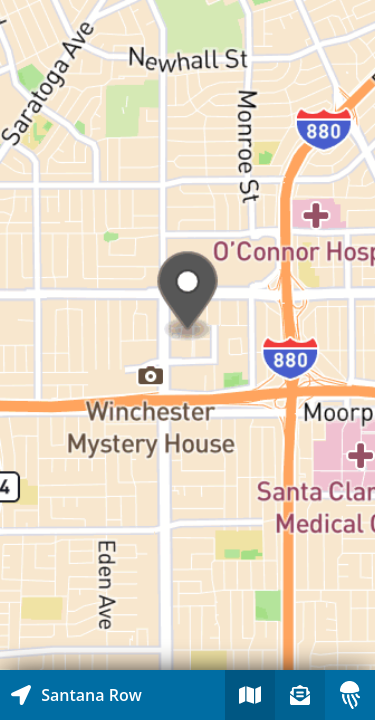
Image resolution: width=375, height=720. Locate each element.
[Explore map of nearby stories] (187, 335)
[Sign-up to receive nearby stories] (300, 695)
